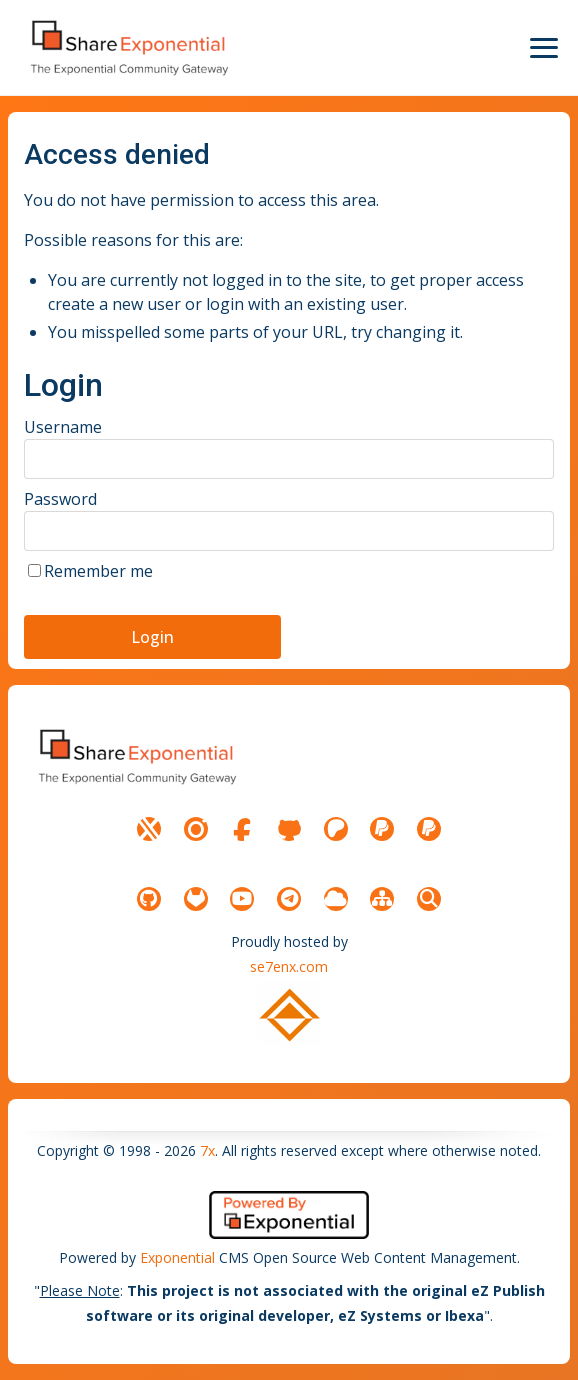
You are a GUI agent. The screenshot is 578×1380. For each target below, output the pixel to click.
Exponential (177, 1257)
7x (207, 1150)
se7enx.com (289, 966)
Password (60, 499)
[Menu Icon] (544, 48)
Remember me (98, 571)
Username (63, 427)
